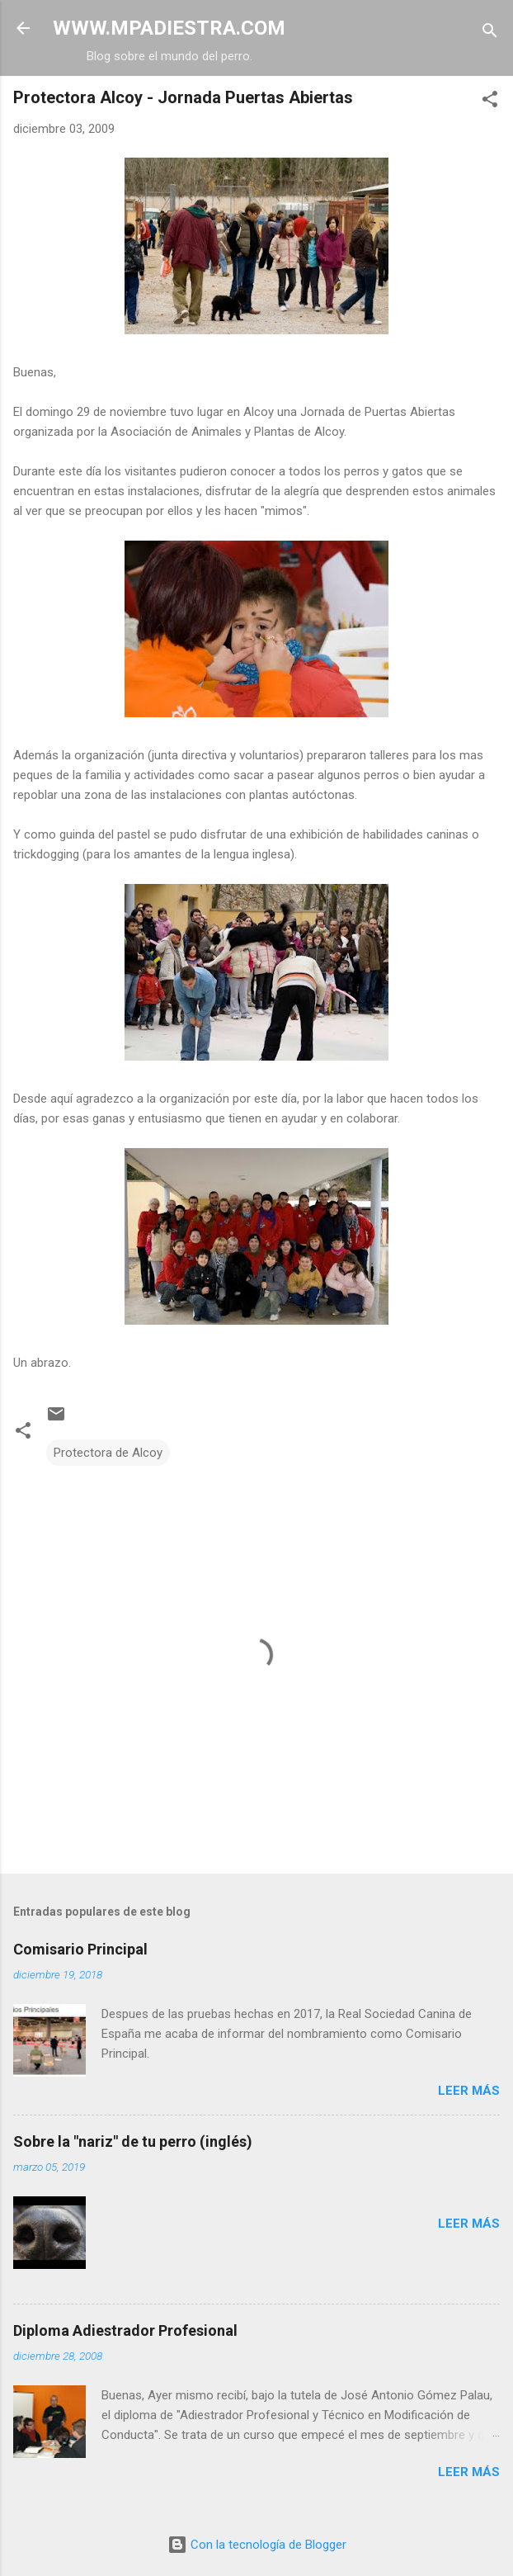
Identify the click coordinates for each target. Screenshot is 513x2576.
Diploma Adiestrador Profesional (125, 2330)
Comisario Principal (80, 1949)
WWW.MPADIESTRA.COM (169, 28)
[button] (490, 102)
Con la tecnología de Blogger (256, 2544)
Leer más (469, 2090)
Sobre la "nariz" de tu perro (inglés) (132, 2141)
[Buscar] (490, 33)
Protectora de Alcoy (108, 1452)
